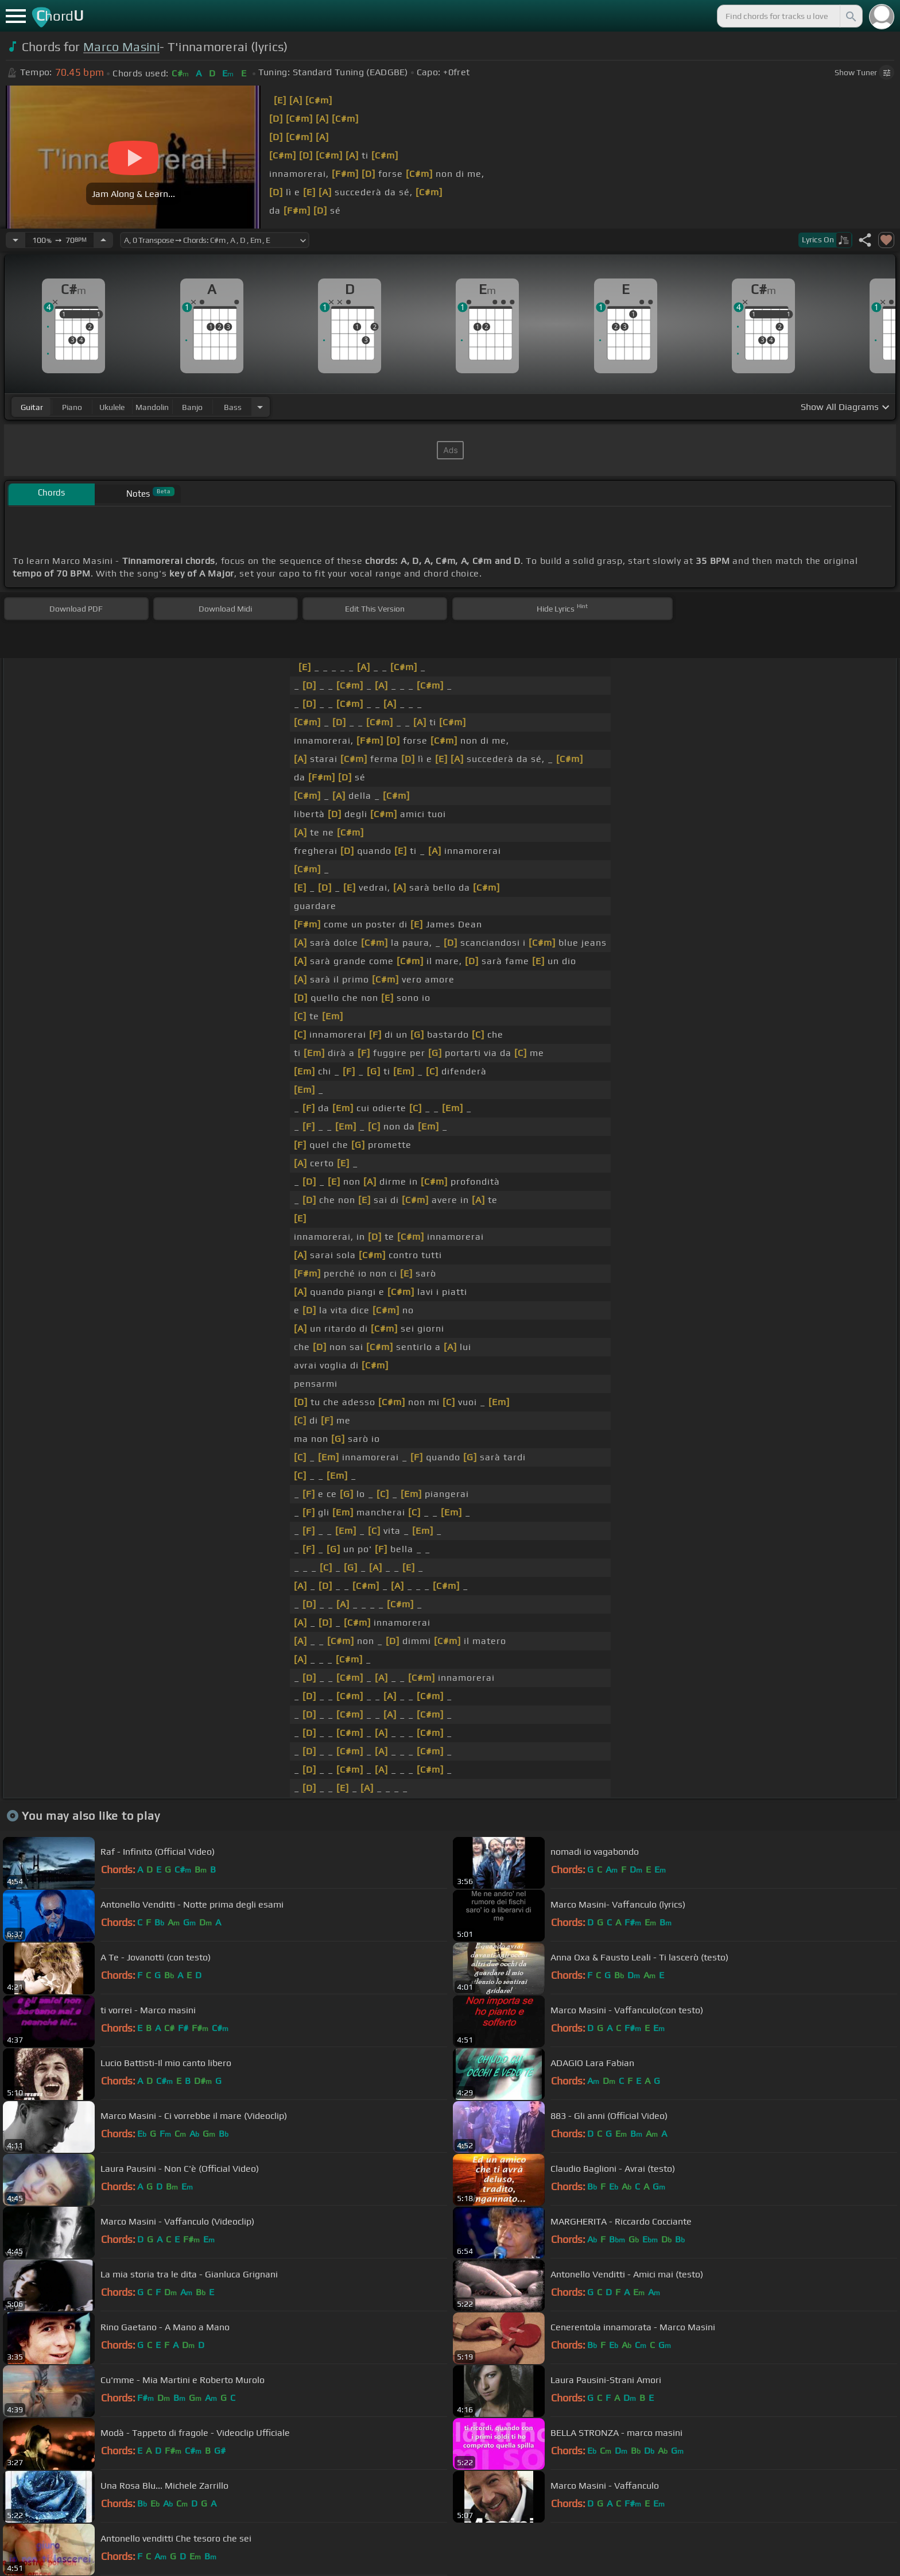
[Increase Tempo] (103, 240)
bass (233, 407)
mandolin (152, 407)
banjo (192, 407)
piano (72, 407)
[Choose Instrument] (260, 407)
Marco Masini (121, 47)
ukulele (112, 407)
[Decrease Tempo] (15, 240)
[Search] (850, 16)
